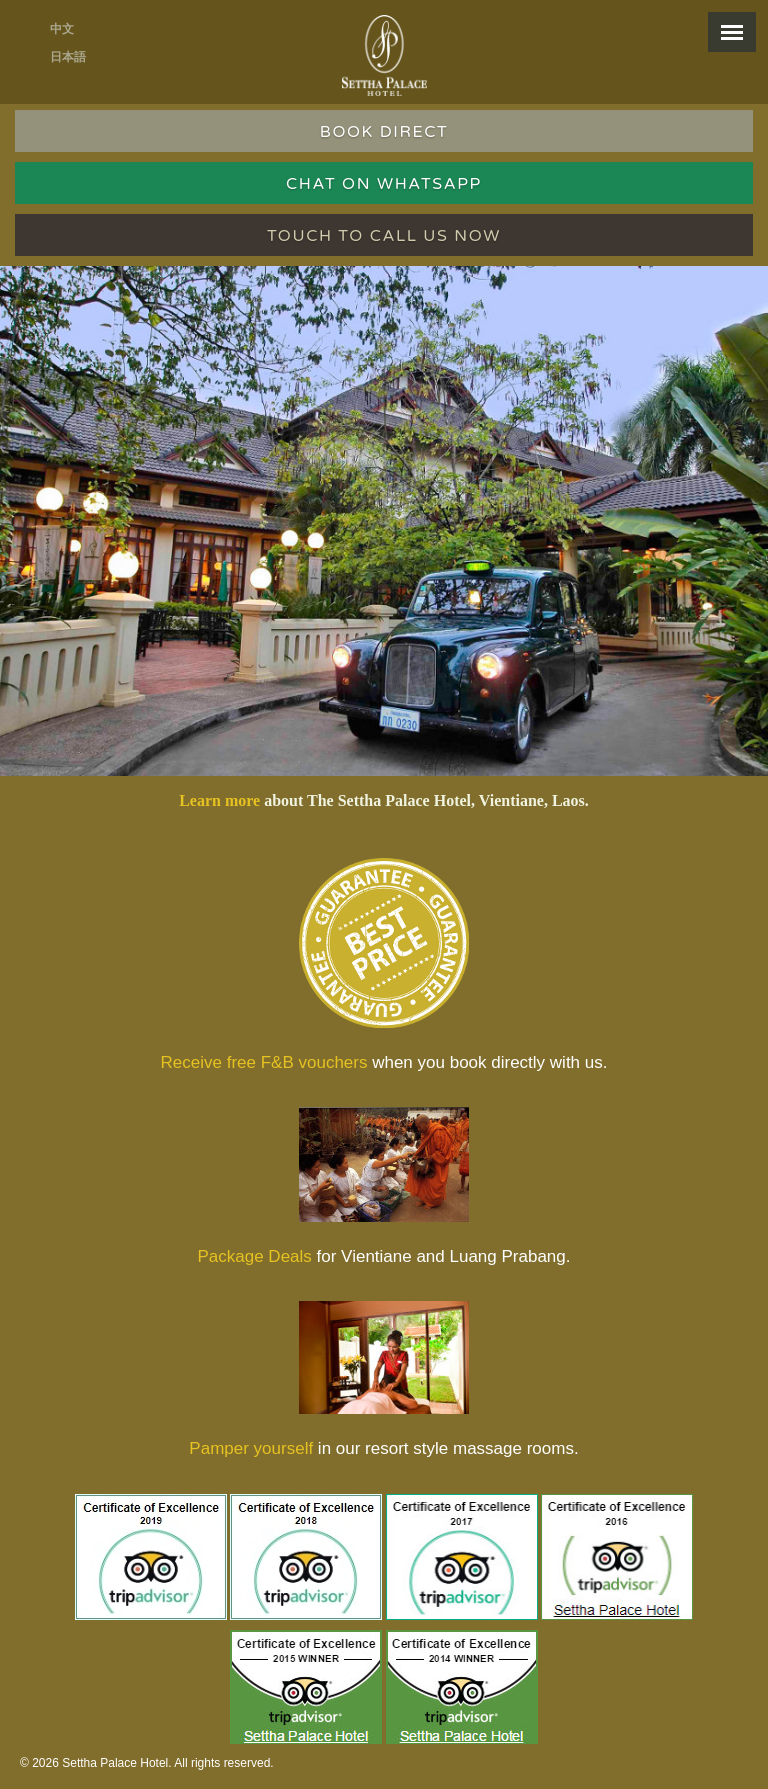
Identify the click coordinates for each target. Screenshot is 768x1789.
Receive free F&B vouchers (264, 1062)
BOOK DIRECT (384, 132)
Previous (28, 496)
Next (749, 496)
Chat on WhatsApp (384, 184)
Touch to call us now (384, 236)
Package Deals (254, 1256)
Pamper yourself (251, 1448)
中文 (62, 29)
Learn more (219, 800)
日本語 (68, 57)
